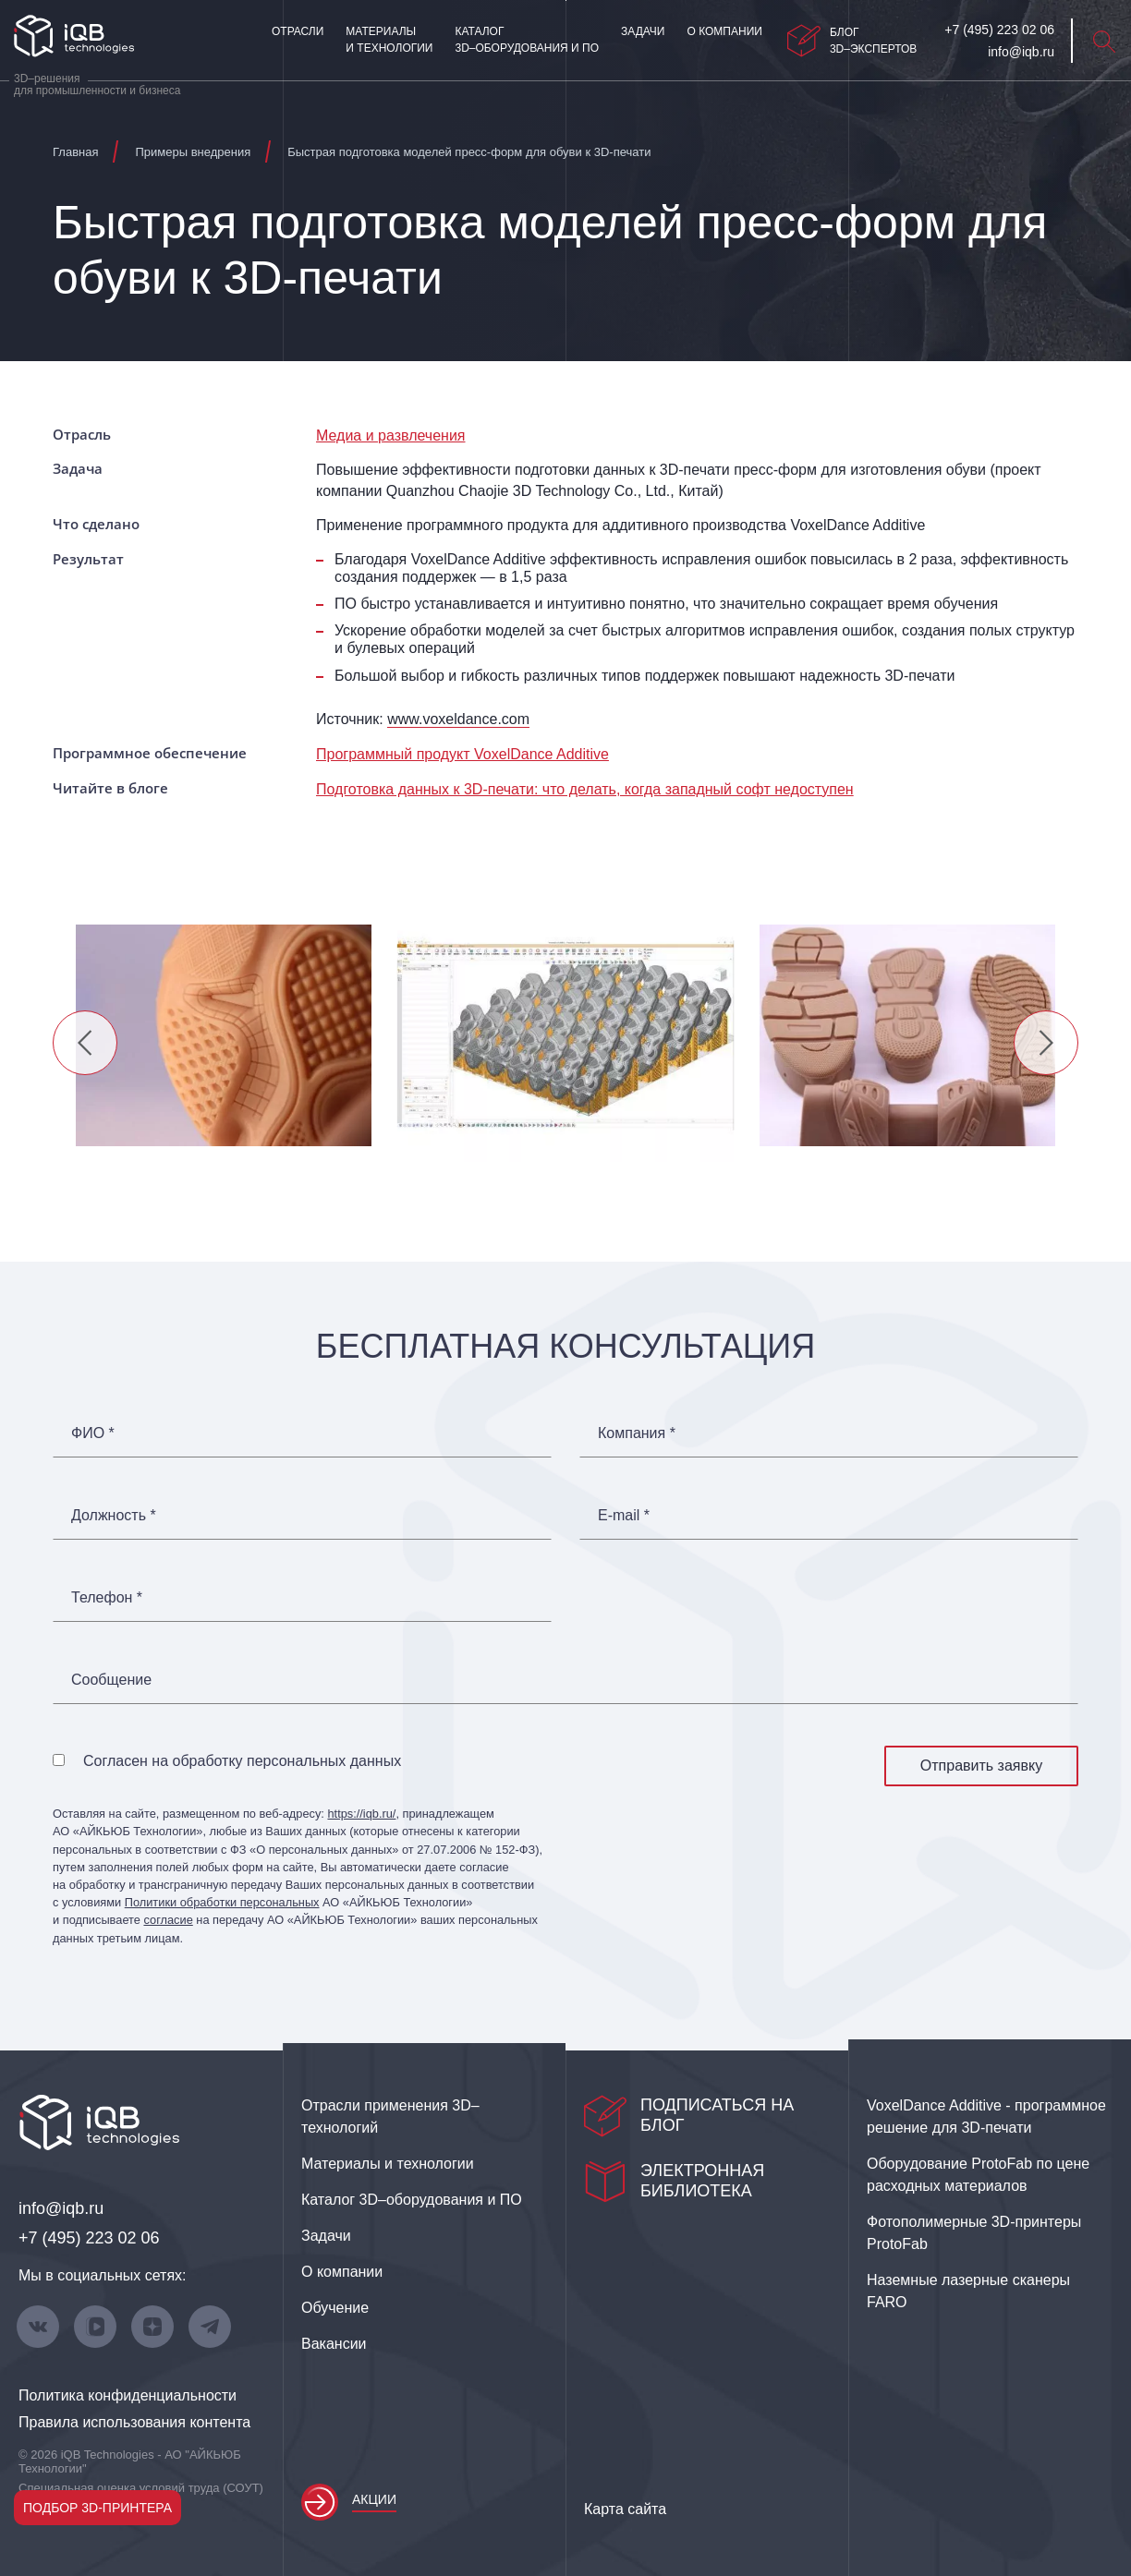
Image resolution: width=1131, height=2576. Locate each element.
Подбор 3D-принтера (97, 2507)
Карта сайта (625, 2509)
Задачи (642, 31)
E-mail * (624, 1515)
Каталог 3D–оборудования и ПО (527, 39)
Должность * (113, 1515)
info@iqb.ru (60, 2208)
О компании (724, 31)
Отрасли (297, 31)
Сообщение (111, 1680)
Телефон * (106, 1597)
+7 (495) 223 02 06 (89, 2238)
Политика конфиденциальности (127, 2395)
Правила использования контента (134, 2422)
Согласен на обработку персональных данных (242, 1761)
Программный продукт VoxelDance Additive (462, 754)
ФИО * (93, 1433)
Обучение (335, 2308)
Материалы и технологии (389, 39)
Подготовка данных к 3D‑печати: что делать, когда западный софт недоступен (585, 789)
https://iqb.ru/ (361, 1813)
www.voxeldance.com (458, 719)
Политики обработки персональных (222, 1902)
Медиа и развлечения (391, 435)
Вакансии (334, 2344)
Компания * (636, 1433)
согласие (167, 1920)
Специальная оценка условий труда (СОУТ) (140, 2488)
